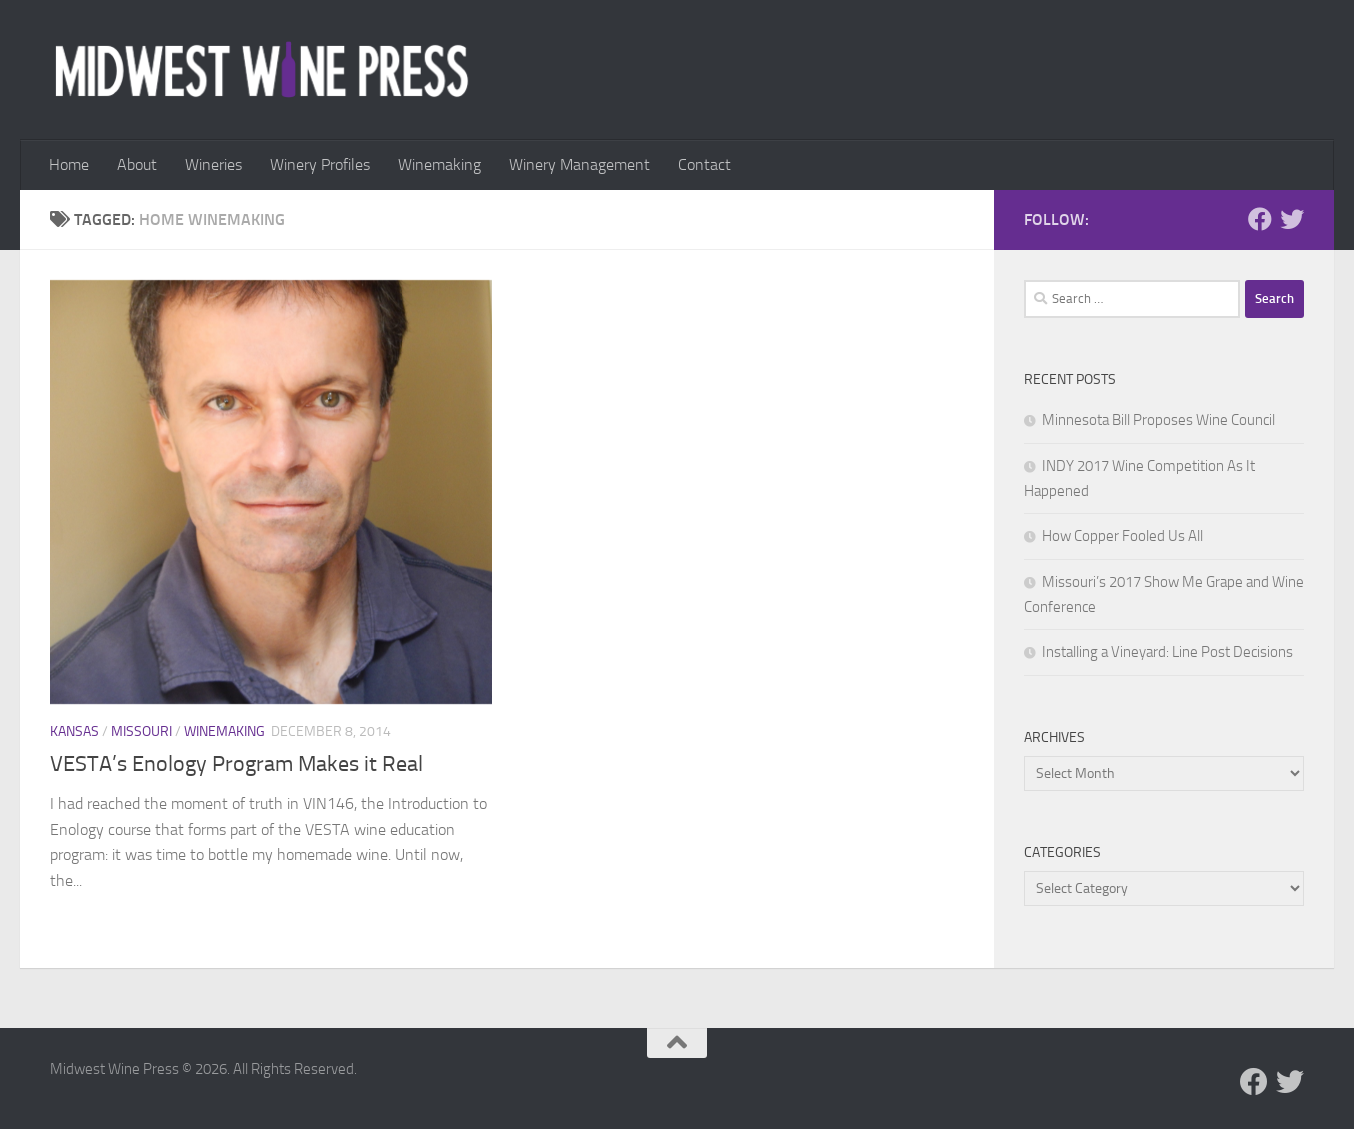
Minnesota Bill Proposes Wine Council (1158, 420)
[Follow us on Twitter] (1292, 219)
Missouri (141, 731)
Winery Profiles (320, 164)
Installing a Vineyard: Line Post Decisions (1167, 652)
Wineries (213, 164)
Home (69, 164)
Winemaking (439, 164)
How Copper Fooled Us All (1122, 536)
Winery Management (579, 164)
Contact (704, 164)
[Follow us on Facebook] (1260, 219)
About (137, 164)
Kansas (74, 731)
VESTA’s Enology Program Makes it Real (236, 764)
